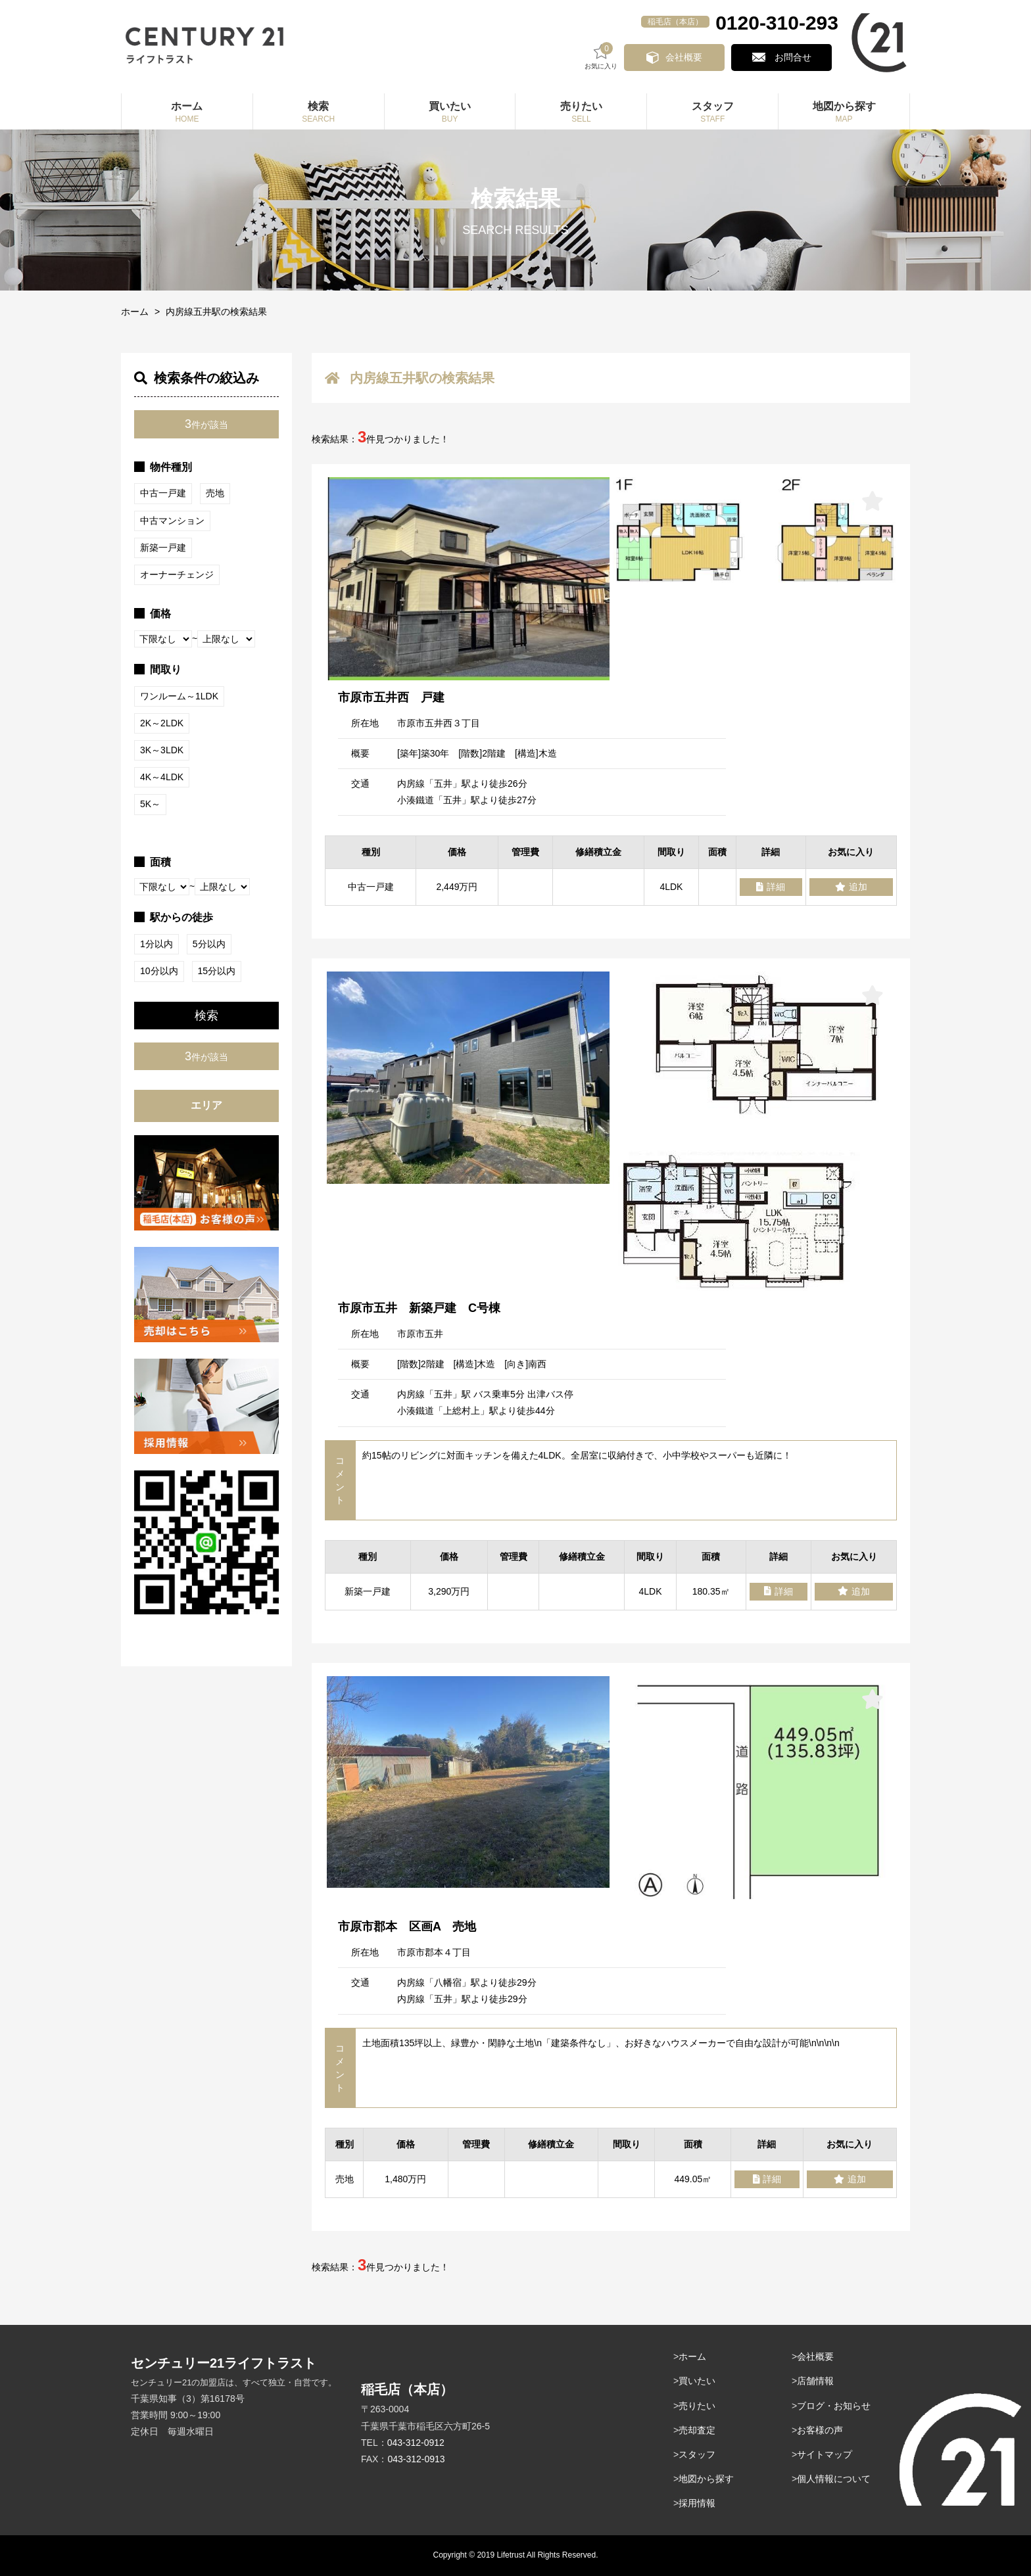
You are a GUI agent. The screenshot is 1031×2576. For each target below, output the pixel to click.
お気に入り (604, 56)
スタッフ (697, 2454)
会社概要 (686, 57)
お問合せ (793, 57)
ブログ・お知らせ (834, 2405)
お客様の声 (820, 2430)
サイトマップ (824, 2454)
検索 (206, 1015)
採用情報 (697, 2503)
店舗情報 (815, 2381)
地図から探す (706, 2478)
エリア (206, 1105)
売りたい (697, 2405)
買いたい (697, 2381)
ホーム (135, 311)
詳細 (770, 886)
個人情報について (834, 2478)
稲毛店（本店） (675, 21)
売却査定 (697, 2430)
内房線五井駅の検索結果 (216, 311)
